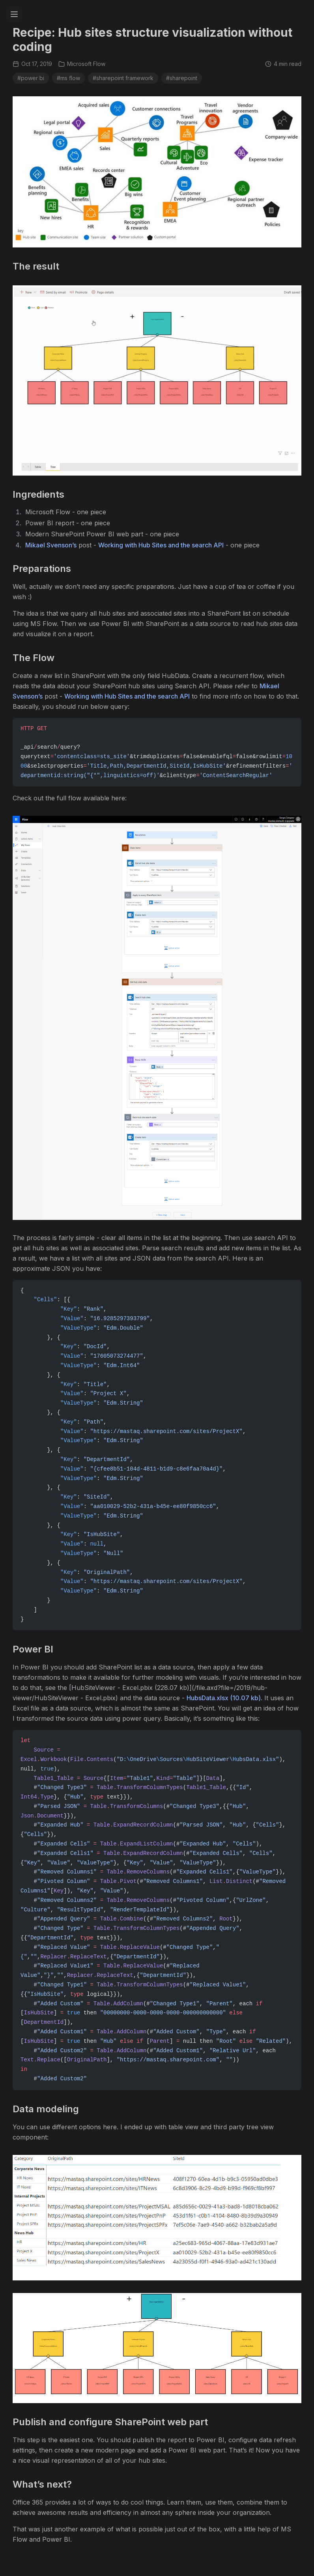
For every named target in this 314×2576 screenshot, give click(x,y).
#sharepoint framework (123, 78)
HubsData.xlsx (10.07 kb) (224, 1698)
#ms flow (68, 78)
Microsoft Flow (81, 63)
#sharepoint (181, 78)
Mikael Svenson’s (51, 545)
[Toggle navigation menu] (14, 14)
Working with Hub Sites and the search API (161, 545)
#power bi (30, 78)
